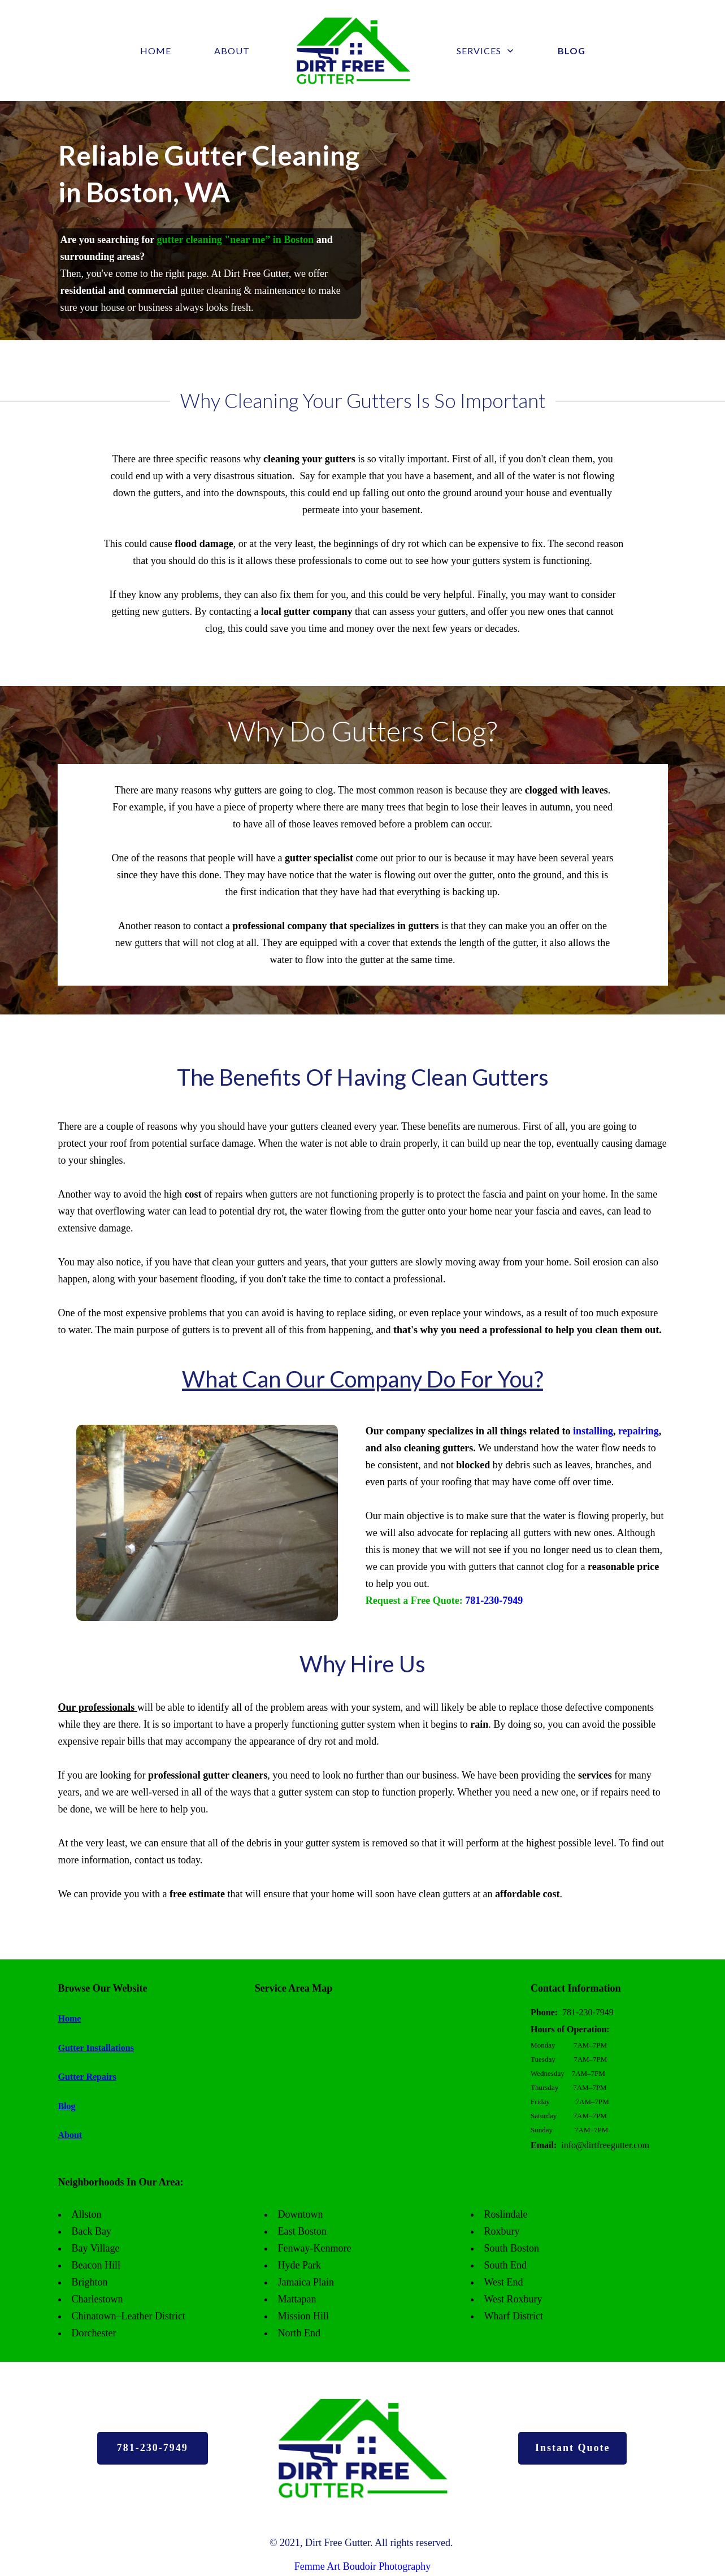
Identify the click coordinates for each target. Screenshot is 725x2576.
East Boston (302, 2231)
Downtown (300, 2214)
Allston (87, 2214)
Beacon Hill (96, 2265)
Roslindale (506, 2214)
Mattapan (297, 2299)
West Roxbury (513, 2299)
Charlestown (97, 2299)
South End (505, 2265)
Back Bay (91, 2231)
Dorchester (94, 2333)
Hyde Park (299, 2265)
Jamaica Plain (306, 2282)
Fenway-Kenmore (314, 2248)
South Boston (512, 2248)
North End (299, 2333)
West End (503, 2282)
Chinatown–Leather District (128, 2316)
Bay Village (96, 2248)
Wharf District (513, 2316)
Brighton (90, 2282)
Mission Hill (303, 2316)
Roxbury (502, 2231)
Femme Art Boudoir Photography (362, 2566)
